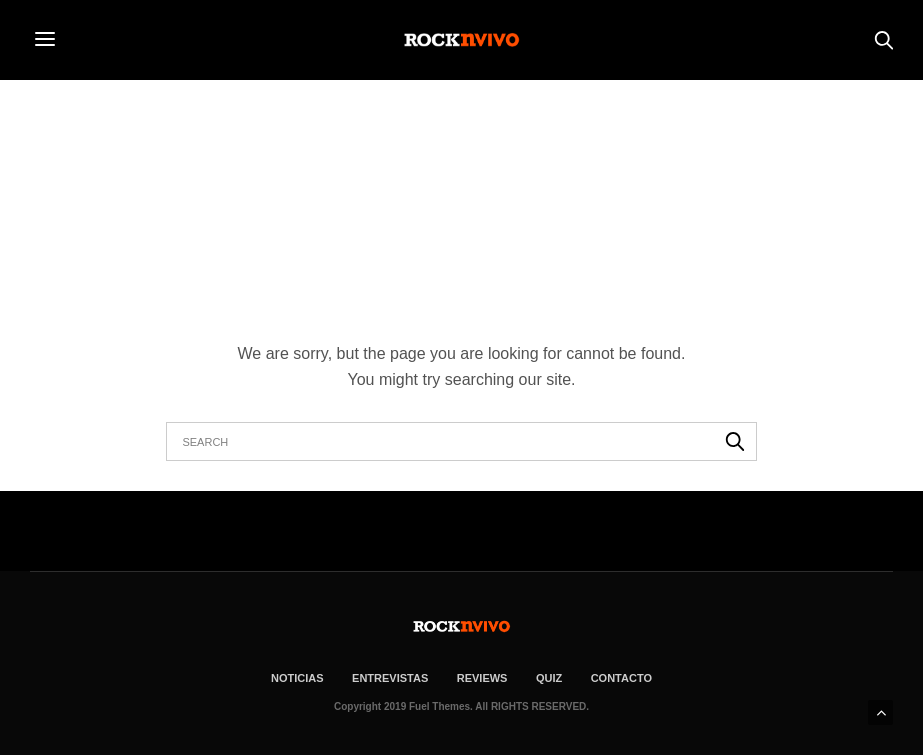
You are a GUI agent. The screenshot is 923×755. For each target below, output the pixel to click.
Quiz (549, 678)
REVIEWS (482, 678)
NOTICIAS (297, 678)
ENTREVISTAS (390, 678)
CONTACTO (621, 678)
